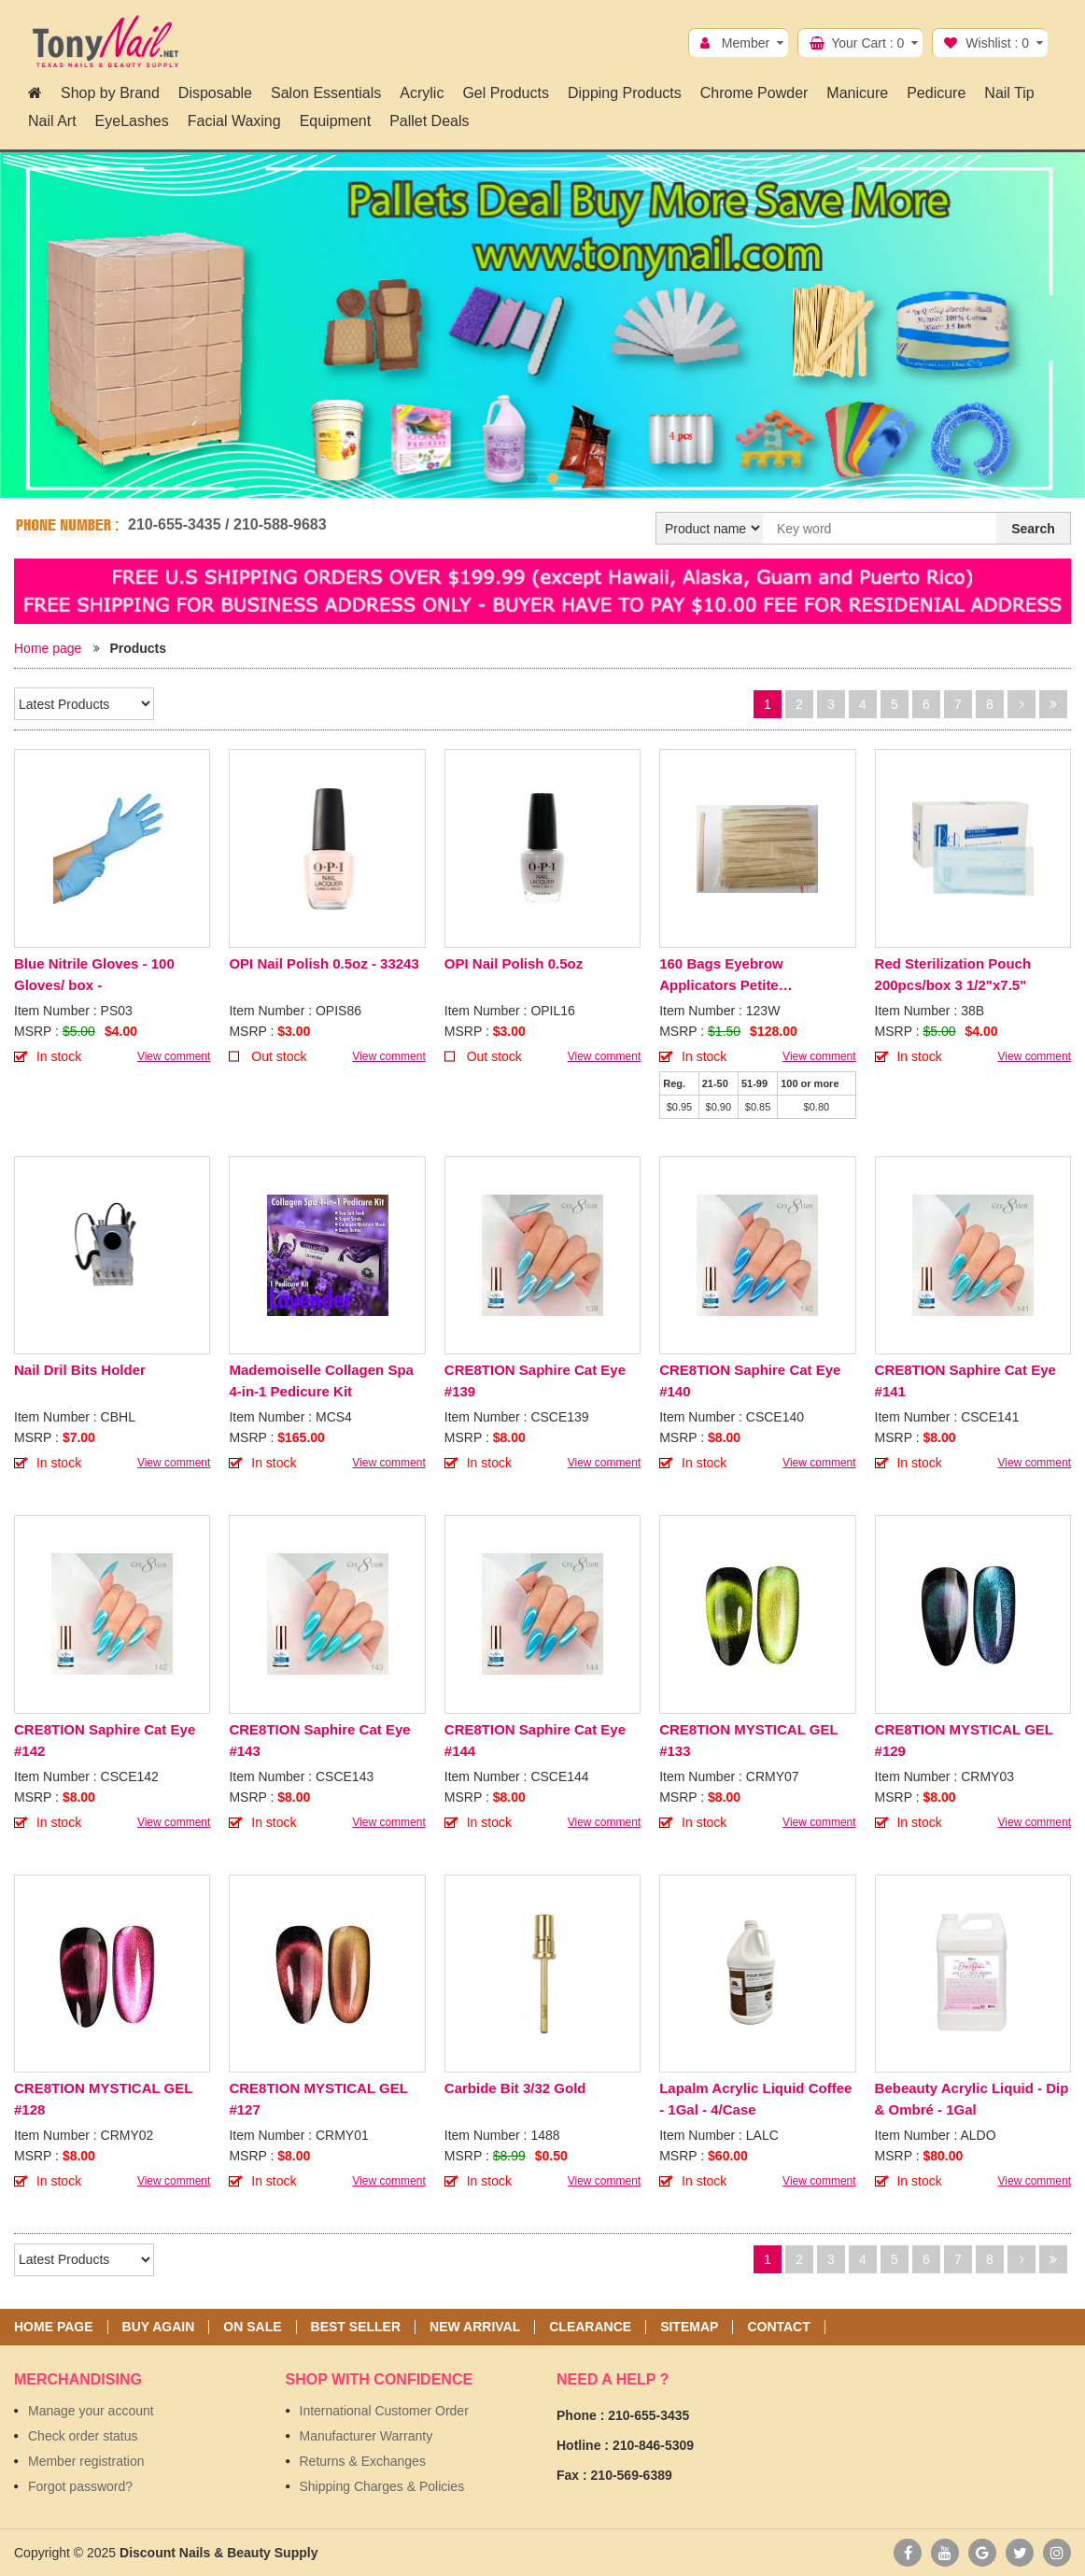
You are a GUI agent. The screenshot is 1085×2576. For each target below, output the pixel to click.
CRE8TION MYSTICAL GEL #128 (103, 2098)
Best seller (356, 2327)
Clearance (590, 2327)
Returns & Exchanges (363, 2461)
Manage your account (91, 2410)
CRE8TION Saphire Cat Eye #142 (104, 1740)
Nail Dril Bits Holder (80, 1370)
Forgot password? (80, 2486)
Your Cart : (867, 42)
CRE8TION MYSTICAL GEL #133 (748, 1740)
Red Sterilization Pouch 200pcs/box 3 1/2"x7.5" (953, 974)
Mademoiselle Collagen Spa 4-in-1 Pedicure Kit (321, 1380)
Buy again (158, 2327)
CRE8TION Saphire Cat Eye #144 (535, 1740)
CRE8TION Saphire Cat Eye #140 (749, 1380)
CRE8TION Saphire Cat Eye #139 (535, 1380)
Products (137, 648)
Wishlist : (997, 42)
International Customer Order (384, 2410)
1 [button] (532, 478)
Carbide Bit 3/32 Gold (515, 2088)
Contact (778, 2327)
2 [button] (552, 478)
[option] (542, 327)
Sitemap (689, 2327)
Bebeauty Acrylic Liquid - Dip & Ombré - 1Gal (972, 2098)
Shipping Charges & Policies (382, 2486)
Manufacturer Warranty (366, 2435)
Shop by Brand (110, 93)
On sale (252, 2327)
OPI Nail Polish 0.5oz (513, 963)
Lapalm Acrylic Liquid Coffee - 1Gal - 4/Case (755, 2098)
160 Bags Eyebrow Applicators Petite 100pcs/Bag (721, 975)
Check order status (83, 2435)
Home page (47, 648)
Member (745, 42)
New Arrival (475, 2327)
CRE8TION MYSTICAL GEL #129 (964, 1740)
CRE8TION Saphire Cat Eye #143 (319, 1740)
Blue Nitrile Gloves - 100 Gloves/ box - (94, 974)
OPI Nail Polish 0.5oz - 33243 (323, 963)
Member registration (86, 2461)
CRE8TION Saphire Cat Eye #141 (965, 1380)
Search (1033, 528)
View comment (173, 1056)
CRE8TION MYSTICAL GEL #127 (318, 2098)
